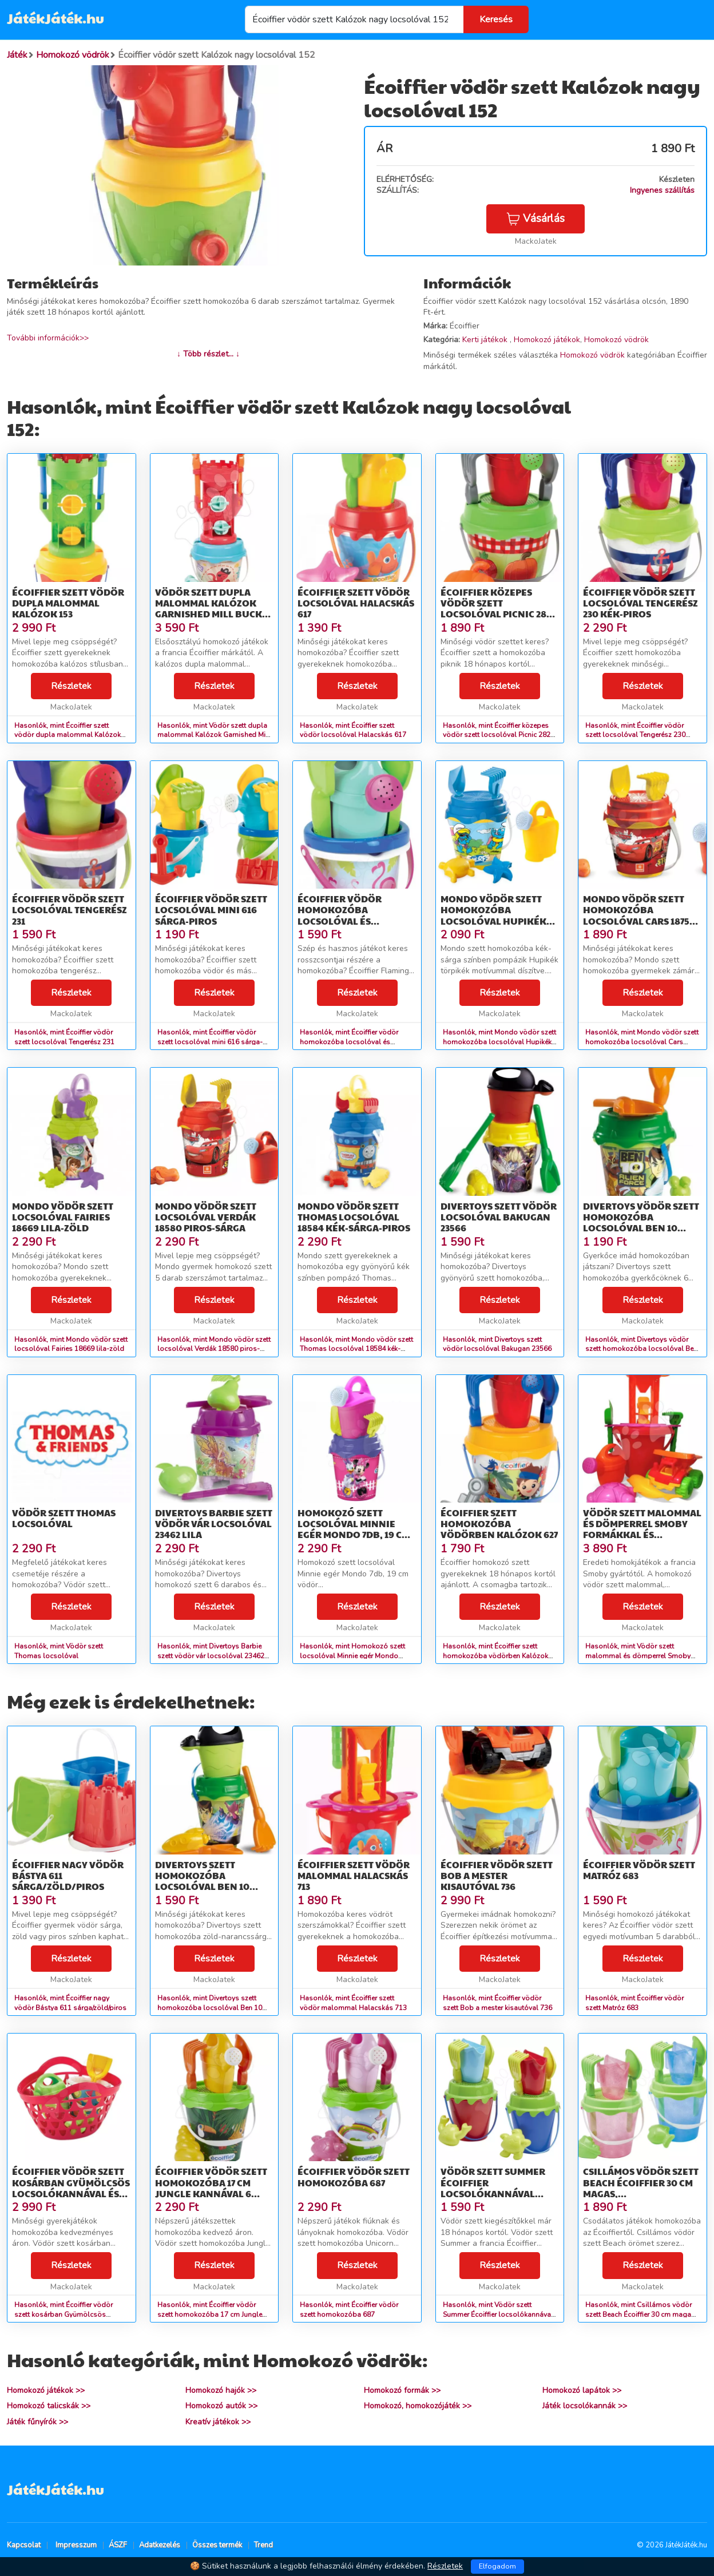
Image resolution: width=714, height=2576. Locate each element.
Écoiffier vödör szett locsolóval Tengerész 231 (69, 909)
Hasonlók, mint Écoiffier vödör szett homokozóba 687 (349, 2309)
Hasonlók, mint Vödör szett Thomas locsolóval (58, 1651)
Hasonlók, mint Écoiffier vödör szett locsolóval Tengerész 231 (64, 1037)
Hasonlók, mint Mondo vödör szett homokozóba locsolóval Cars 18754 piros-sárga (642, 1042)
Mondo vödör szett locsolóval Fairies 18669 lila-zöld (62, 1216)
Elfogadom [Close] (497, 2566)
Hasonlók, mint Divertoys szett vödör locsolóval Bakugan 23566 (497, 1344)
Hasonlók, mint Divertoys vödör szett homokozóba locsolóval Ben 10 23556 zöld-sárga (641, 1349)
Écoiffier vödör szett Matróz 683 (639, 1870)
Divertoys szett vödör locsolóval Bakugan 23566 (499, 1216)
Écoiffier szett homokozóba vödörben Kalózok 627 (499, 1523)
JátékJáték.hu (55, 17)
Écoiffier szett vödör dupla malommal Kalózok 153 (68, 602)
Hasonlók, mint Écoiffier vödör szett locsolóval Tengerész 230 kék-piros (635, 735)
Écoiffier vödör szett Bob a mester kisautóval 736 (497, 1875)
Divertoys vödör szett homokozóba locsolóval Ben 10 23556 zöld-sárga (641, 1222)
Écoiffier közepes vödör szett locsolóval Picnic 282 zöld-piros (496, 608)
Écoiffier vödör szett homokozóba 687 (354, 2177)
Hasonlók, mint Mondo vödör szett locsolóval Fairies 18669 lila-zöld (71, 1344)
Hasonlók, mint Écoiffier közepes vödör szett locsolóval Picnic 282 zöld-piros (496, 735)
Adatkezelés (159, 2545)
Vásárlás (535, 218)
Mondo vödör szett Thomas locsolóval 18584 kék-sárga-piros (354, 1216)
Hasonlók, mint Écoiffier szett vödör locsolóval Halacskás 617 (353, 730)
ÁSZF (118, 2545)
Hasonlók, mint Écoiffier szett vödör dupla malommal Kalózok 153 (67, 735)
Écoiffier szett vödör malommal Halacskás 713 (354, 1875)
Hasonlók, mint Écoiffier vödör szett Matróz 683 (634, 2003)
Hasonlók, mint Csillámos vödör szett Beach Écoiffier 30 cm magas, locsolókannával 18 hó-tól (641, 2314)
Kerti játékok (486, 339)
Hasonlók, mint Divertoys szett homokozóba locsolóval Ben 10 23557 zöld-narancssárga (209, 2008)
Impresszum (76, 2545)
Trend (263, 2545)
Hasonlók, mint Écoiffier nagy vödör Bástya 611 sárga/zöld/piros (70, 2003)
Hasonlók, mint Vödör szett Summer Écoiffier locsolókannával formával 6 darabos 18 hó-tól (498, 2314)
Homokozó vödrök (616, 339)
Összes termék (217, 2545)
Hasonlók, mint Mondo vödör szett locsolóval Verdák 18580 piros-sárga (214, 1349)
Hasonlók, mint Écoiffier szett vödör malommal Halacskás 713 (353, 2003)
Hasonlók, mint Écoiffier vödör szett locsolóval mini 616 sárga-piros (210, 1042)
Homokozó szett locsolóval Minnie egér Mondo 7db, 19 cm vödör (354, 1529)
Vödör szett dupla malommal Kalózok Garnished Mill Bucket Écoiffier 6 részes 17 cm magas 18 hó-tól (214, 614)
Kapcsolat (24, 2545)
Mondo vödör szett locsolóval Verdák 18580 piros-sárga (205, 1216)
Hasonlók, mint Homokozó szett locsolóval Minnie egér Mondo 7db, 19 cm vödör (352, 1656)
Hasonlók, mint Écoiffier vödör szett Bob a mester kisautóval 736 (497, 2003)
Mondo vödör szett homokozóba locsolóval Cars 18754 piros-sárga (639, 915)
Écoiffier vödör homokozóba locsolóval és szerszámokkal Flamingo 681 (340, 920)
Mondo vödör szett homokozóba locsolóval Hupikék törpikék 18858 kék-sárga (493, 920)
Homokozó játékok (547, 339)
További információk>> (48, 337)
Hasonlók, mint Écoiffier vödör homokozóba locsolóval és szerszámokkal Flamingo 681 (349, 1042)
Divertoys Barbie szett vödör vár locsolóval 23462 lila (213, 1523)
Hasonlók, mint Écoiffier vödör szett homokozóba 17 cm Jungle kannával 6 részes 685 (209, 2314)
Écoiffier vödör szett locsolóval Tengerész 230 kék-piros (640, 602)
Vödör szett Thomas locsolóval (64, 1518)
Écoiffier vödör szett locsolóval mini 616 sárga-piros (211, 909)
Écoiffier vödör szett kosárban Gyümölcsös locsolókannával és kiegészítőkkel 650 (71, 2188)
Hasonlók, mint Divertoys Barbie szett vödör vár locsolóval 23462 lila (210, 1656)
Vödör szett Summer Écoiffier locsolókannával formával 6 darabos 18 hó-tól (498, 2193)
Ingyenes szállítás (662, 190)
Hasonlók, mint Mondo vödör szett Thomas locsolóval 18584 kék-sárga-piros (356, 1349)
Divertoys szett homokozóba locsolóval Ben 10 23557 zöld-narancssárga (202, 1886)
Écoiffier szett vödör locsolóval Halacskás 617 (356, 602)
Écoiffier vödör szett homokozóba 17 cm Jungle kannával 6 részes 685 (211, 2188)
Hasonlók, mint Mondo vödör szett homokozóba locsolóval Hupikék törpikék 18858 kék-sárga (499, 1042)
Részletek (71, 686)
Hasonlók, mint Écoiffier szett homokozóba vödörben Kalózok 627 (495, 1656)
